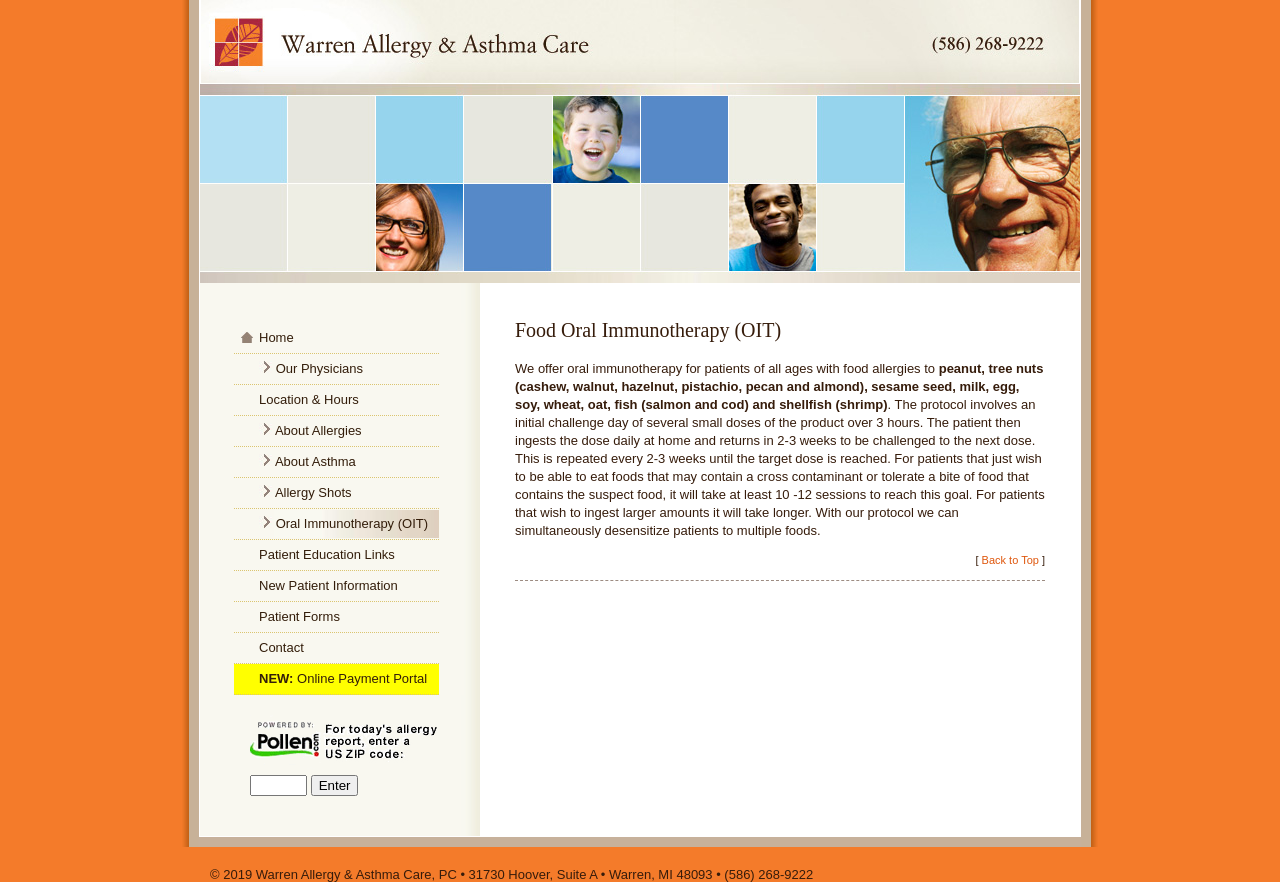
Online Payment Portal (362, 678)
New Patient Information (328, 585)
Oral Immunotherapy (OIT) (352, 523)
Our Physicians (319, 368)
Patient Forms (299, 616)
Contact (281, 647)
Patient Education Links (327, 554)
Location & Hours (309, 399)
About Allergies (317, 430)
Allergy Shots (313, 492)
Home (276, 337)
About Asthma (315, 461)
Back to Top (1010, 560)
